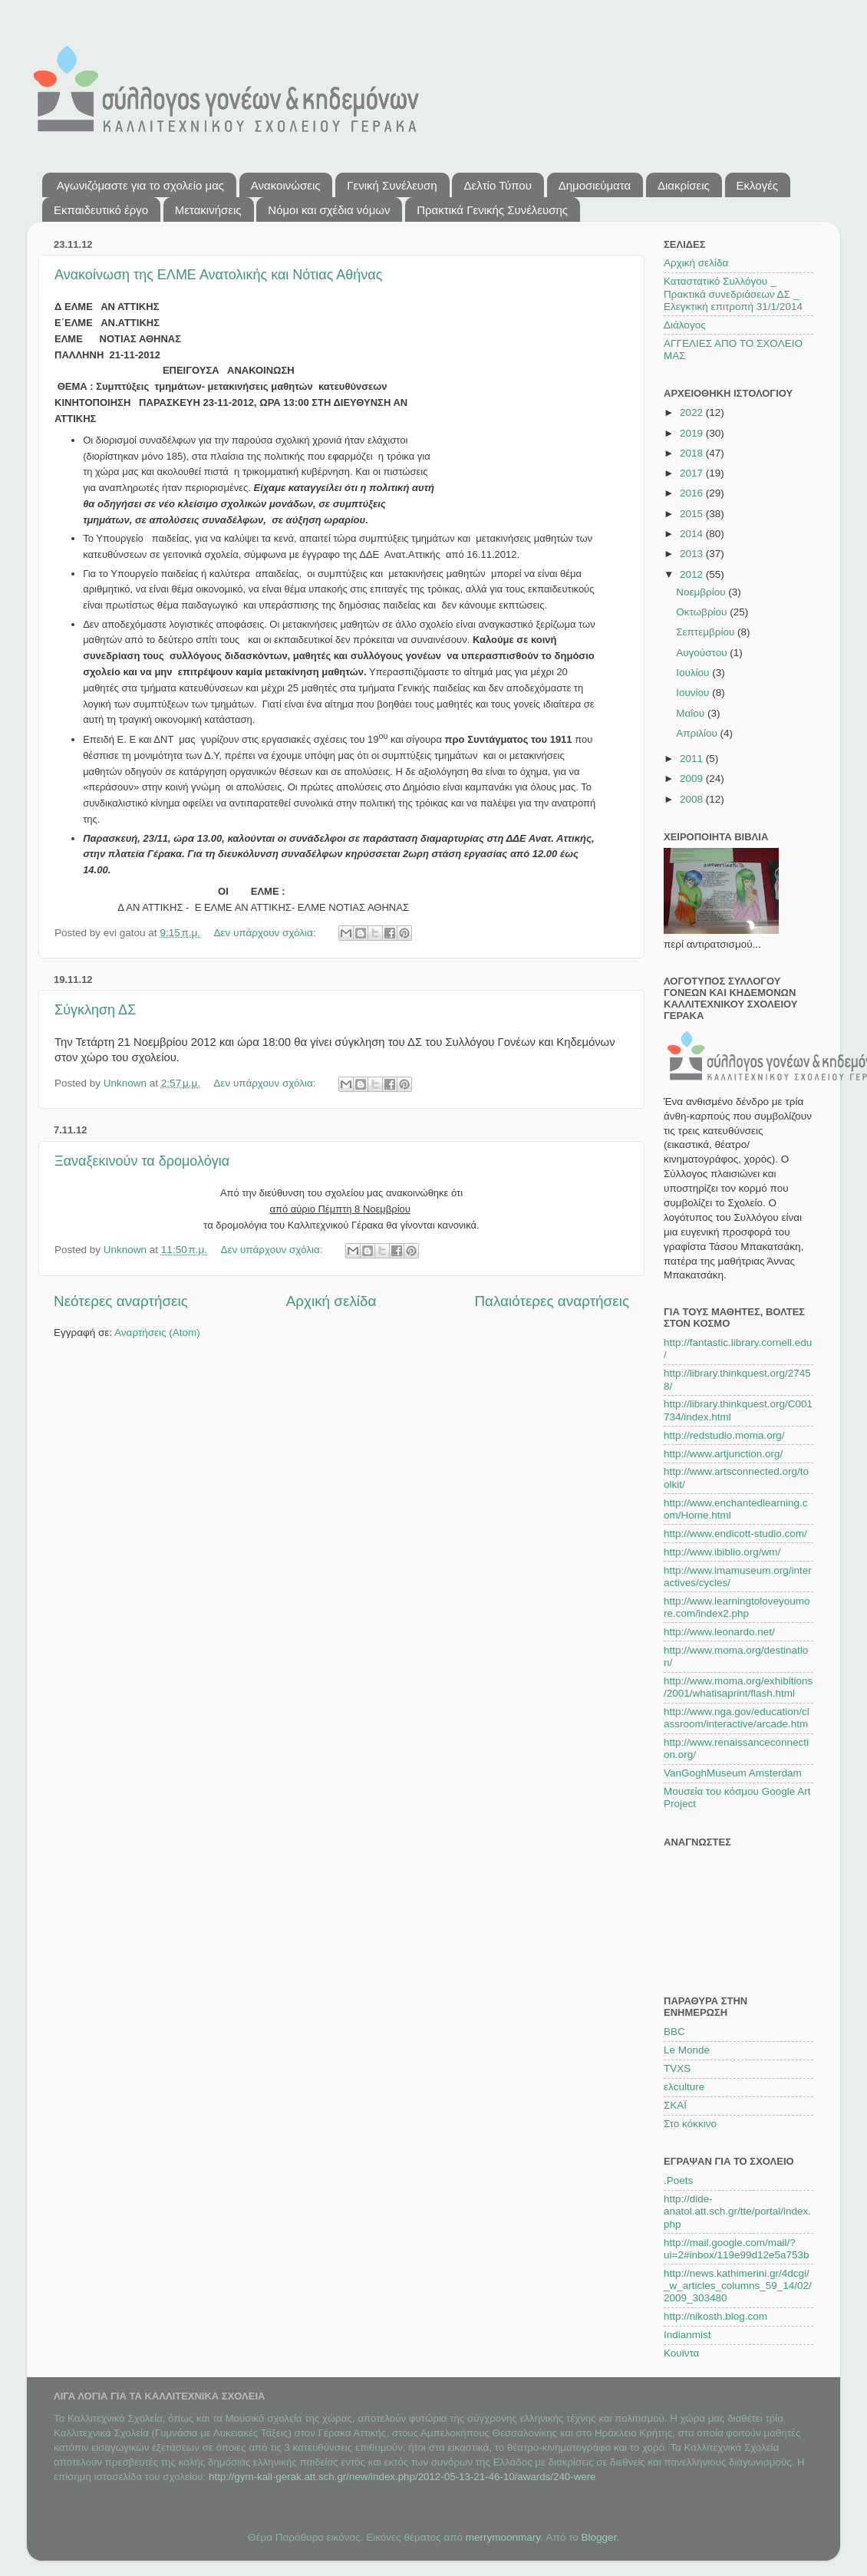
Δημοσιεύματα (595, 185)
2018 (693, 453)
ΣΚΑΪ (675, 2105)
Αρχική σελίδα (331, 1301)
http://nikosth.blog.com (715, 2316)
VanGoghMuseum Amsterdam (733, 1773)
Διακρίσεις (684, 185)
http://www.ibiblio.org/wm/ (722, 1552)
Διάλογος (685, 325)
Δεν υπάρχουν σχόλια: (265, 932)
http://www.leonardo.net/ (719, 1632)
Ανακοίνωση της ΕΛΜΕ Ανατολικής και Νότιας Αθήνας (218, 274)
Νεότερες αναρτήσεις (121, 1301)
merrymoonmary (503, 2537)
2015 (693, 513)
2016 (693, 493)
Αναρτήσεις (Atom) (157, 1332)
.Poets (678, 2180)
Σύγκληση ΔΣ (95, 1010)
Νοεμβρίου (702, 592)
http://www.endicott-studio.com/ (735, 1533)
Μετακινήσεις (208, 209)
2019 (693, 433)
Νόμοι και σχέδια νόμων (329, 209)
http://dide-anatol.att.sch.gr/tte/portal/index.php (737, 2211)
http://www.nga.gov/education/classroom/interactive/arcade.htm (736, 1718)
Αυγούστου (703, 652)
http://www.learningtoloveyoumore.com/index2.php (737, 1607)
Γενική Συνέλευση (392, 185)
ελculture (684, 2087)
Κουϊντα (681, 2353)
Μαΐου (691, 713)
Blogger (599, 2537)
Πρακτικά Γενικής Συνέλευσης (492, 209)
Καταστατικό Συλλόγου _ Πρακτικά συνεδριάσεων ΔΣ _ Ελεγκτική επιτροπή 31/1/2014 (733, 293)
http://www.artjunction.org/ (723, 1454)
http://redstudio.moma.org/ (724, 1435)
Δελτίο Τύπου (497, 185)
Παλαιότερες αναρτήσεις (551, 1301)
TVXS (677, 2068)
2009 (693, 778)
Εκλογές (758, 185)
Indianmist (687, 2334)
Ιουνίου (694, 692)
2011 (693, 758)
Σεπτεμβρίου (706, 632)
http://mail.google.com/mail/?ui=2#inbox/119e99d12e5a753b (736, 2249)
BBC (674, 2031)
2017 (693, 473)
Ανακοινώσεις (286, 185)
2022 (693, 412)
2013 (693, 553)
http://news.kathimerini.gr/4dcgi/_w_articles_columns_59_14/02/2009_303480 (738, 2286)
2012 (693, 574)
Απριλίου (698, 733)
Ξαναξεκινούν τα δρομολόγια (141, 1161)
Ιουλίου (694, 672)
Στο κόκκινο (690, 2123)
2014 (693, 533)
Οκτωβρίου (703, 612)
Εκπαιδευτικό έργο (101, 209)
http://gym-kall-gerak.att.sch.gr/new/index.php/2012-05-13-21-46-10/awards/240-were (402, 2476)
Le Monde (687, 2050)
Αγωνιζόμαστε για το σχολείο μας (140, 185)
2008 (693, 799)
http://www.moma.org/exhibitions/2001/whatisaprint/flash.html (738, 1687)
